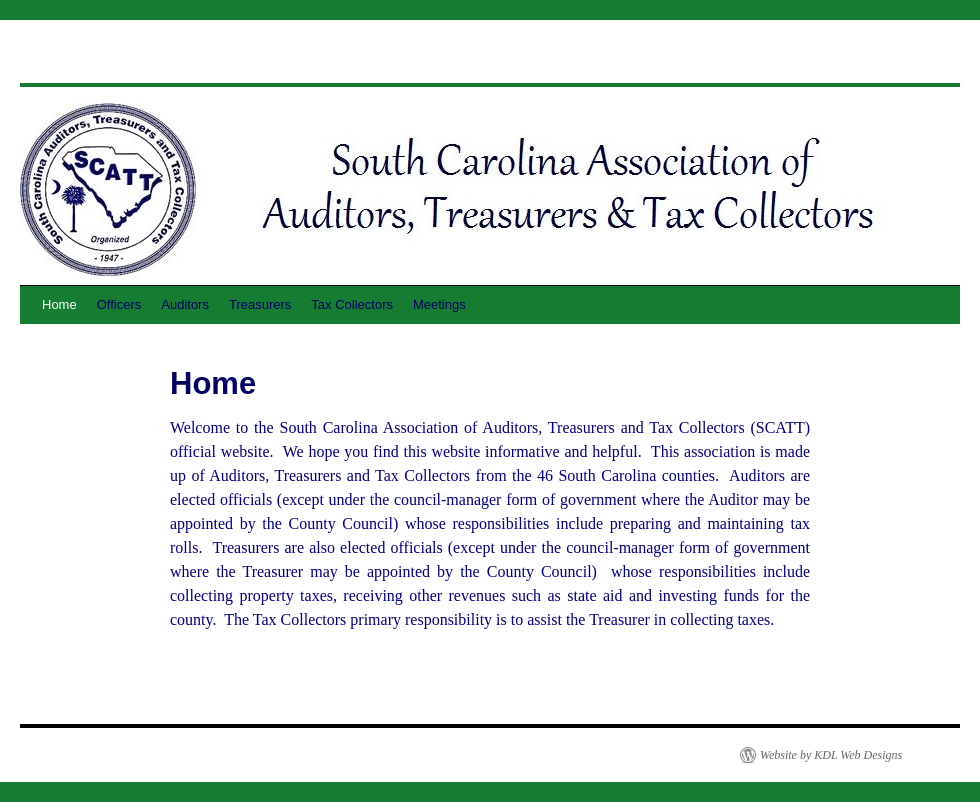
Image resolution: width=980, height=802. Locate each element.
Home (59, 304)
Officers (119, 304)
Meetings (439, 304)
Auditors (185, 304)
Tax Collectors (352, 304)
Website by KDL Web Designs (831, 755)
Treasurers (260, 304)
